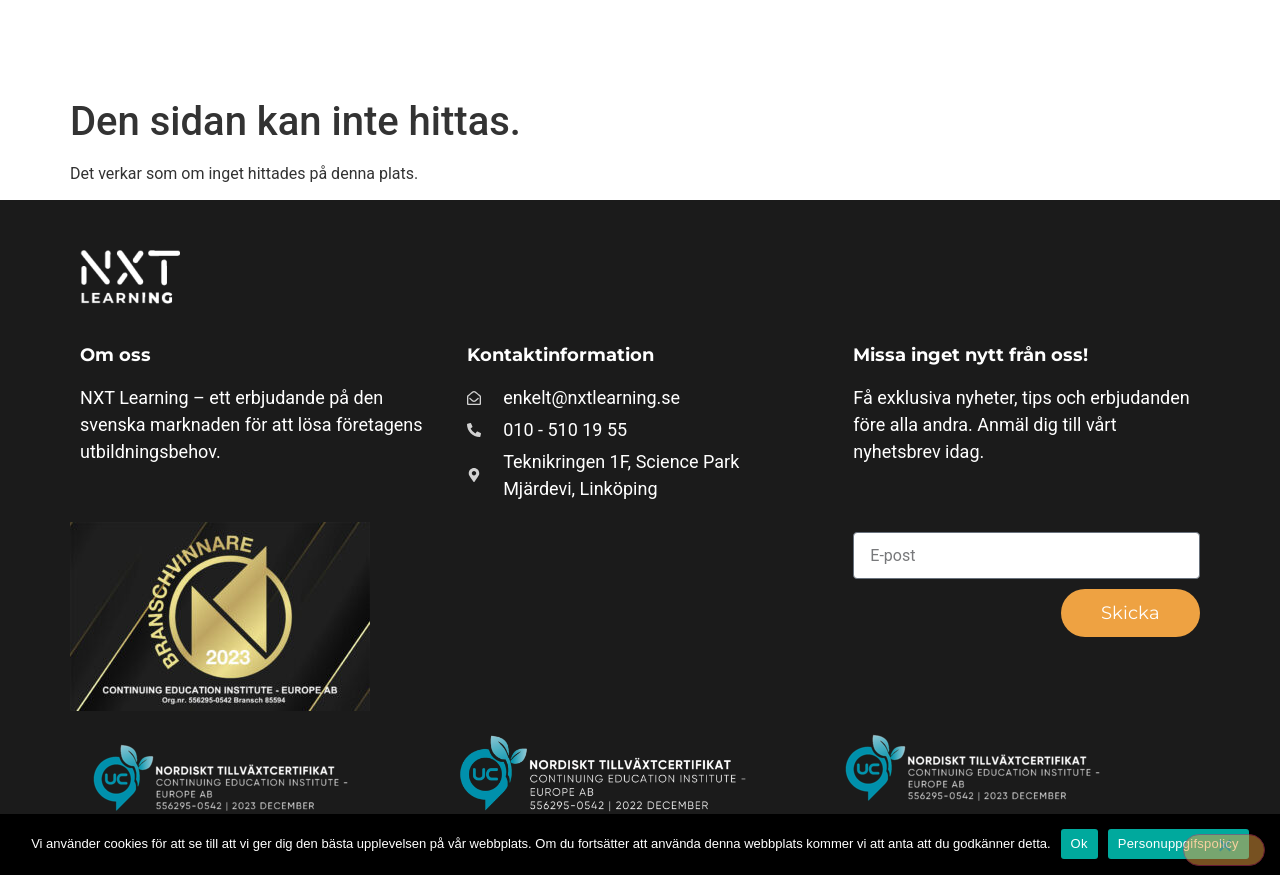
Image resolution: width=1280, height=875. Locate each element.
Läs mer (1030, 45)
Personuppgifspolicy (1178, 843)
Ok (1079, 843)
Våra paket (885, 45)
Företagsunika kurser (693, 45)
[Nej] (1224, 850)
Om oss (1159, 45)
